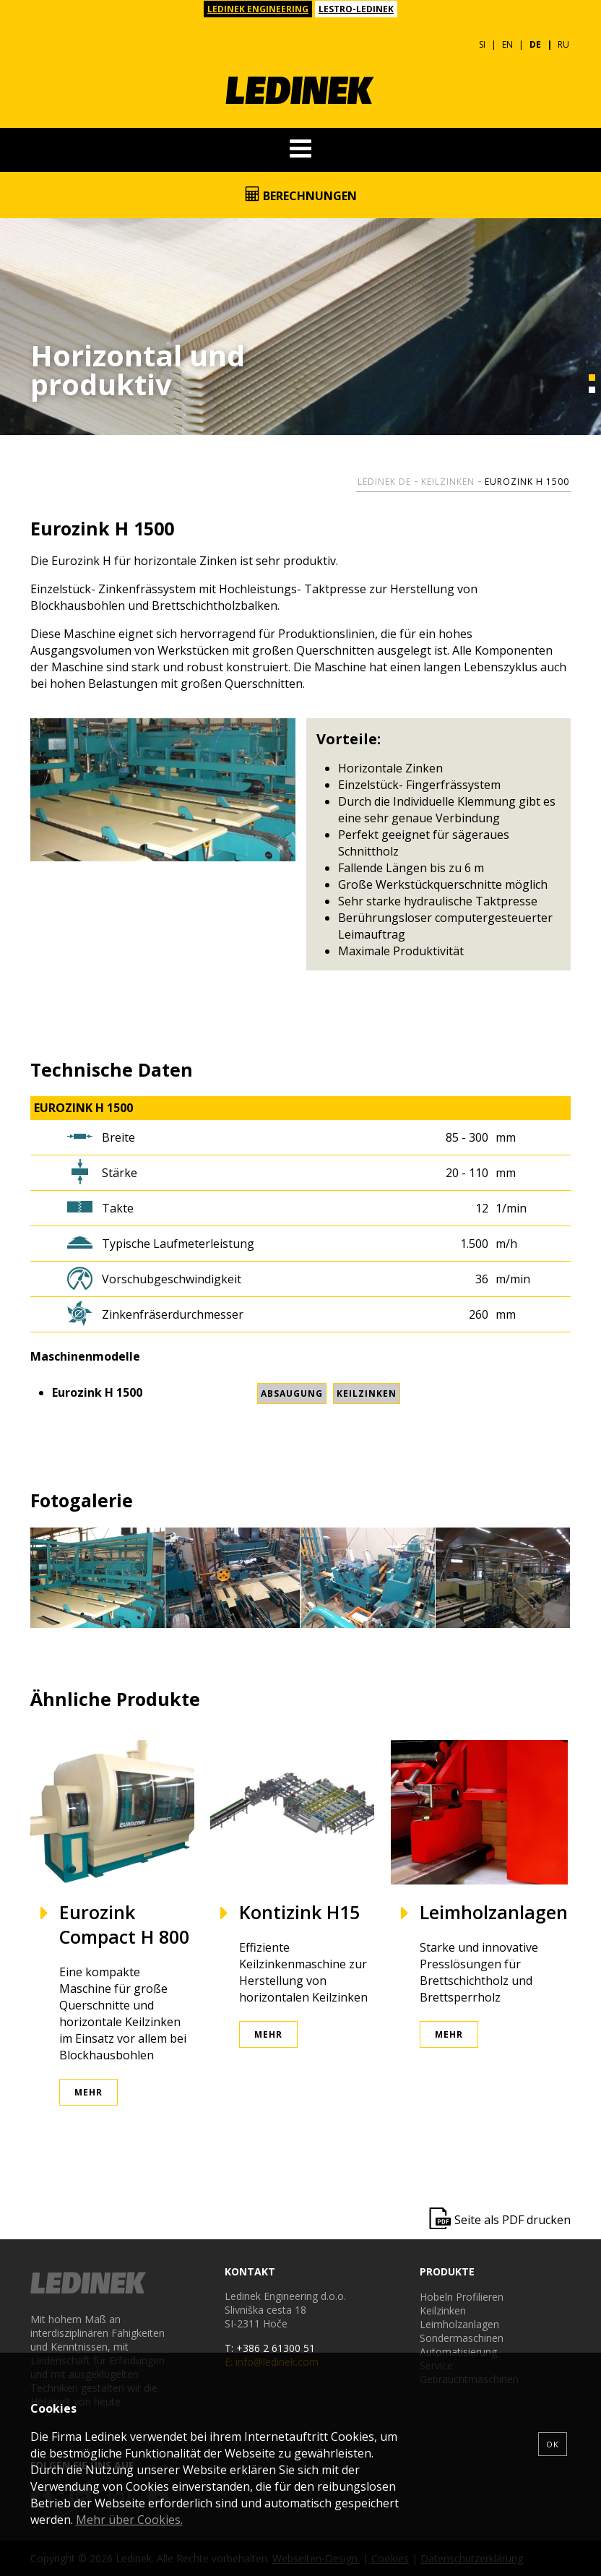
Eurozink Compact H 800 (124, 1924)
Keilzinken (448, 481)
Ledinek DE (384, 481)
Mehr (88, 2092)
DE (535, 44)
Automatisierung (458, 2352)
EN (507, 44)
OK (552, 2444)
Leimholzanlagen (494, 1912)
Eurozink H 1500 (527, 481)
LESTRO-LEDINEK (356, 9)
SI (482, 44)
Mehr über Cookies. (129, 2520)
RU (563, 44)
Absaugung (292, 1393)
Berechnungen (301, 195)
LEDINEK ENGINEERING (257, 9)
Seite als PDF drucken (512, 2220)
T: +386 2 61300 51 (270, 2348)
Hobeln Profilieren (461, 2297)
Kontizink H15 (299, 1912)
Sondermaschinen (461, 2338)
